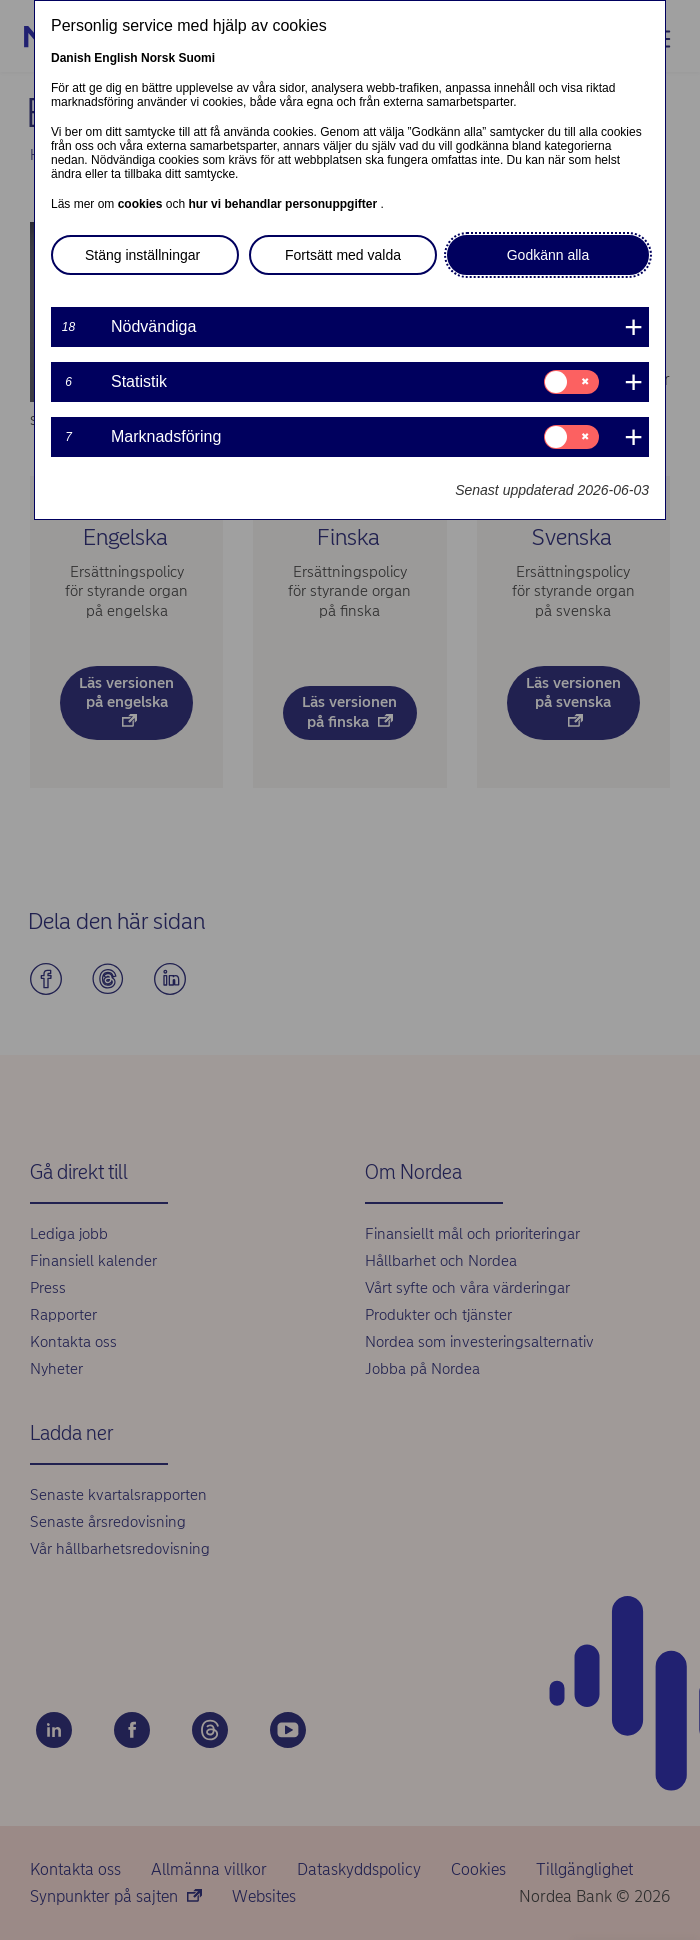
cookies (142, 204)
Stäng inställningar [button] (142, 255)
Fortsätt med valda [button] (343, 255)
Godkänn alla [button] (548, 255)
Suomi (196, 58)
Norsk (158, 58)
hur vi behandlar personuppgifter (284, 204)
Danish (71, 58)
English (115, 58)
